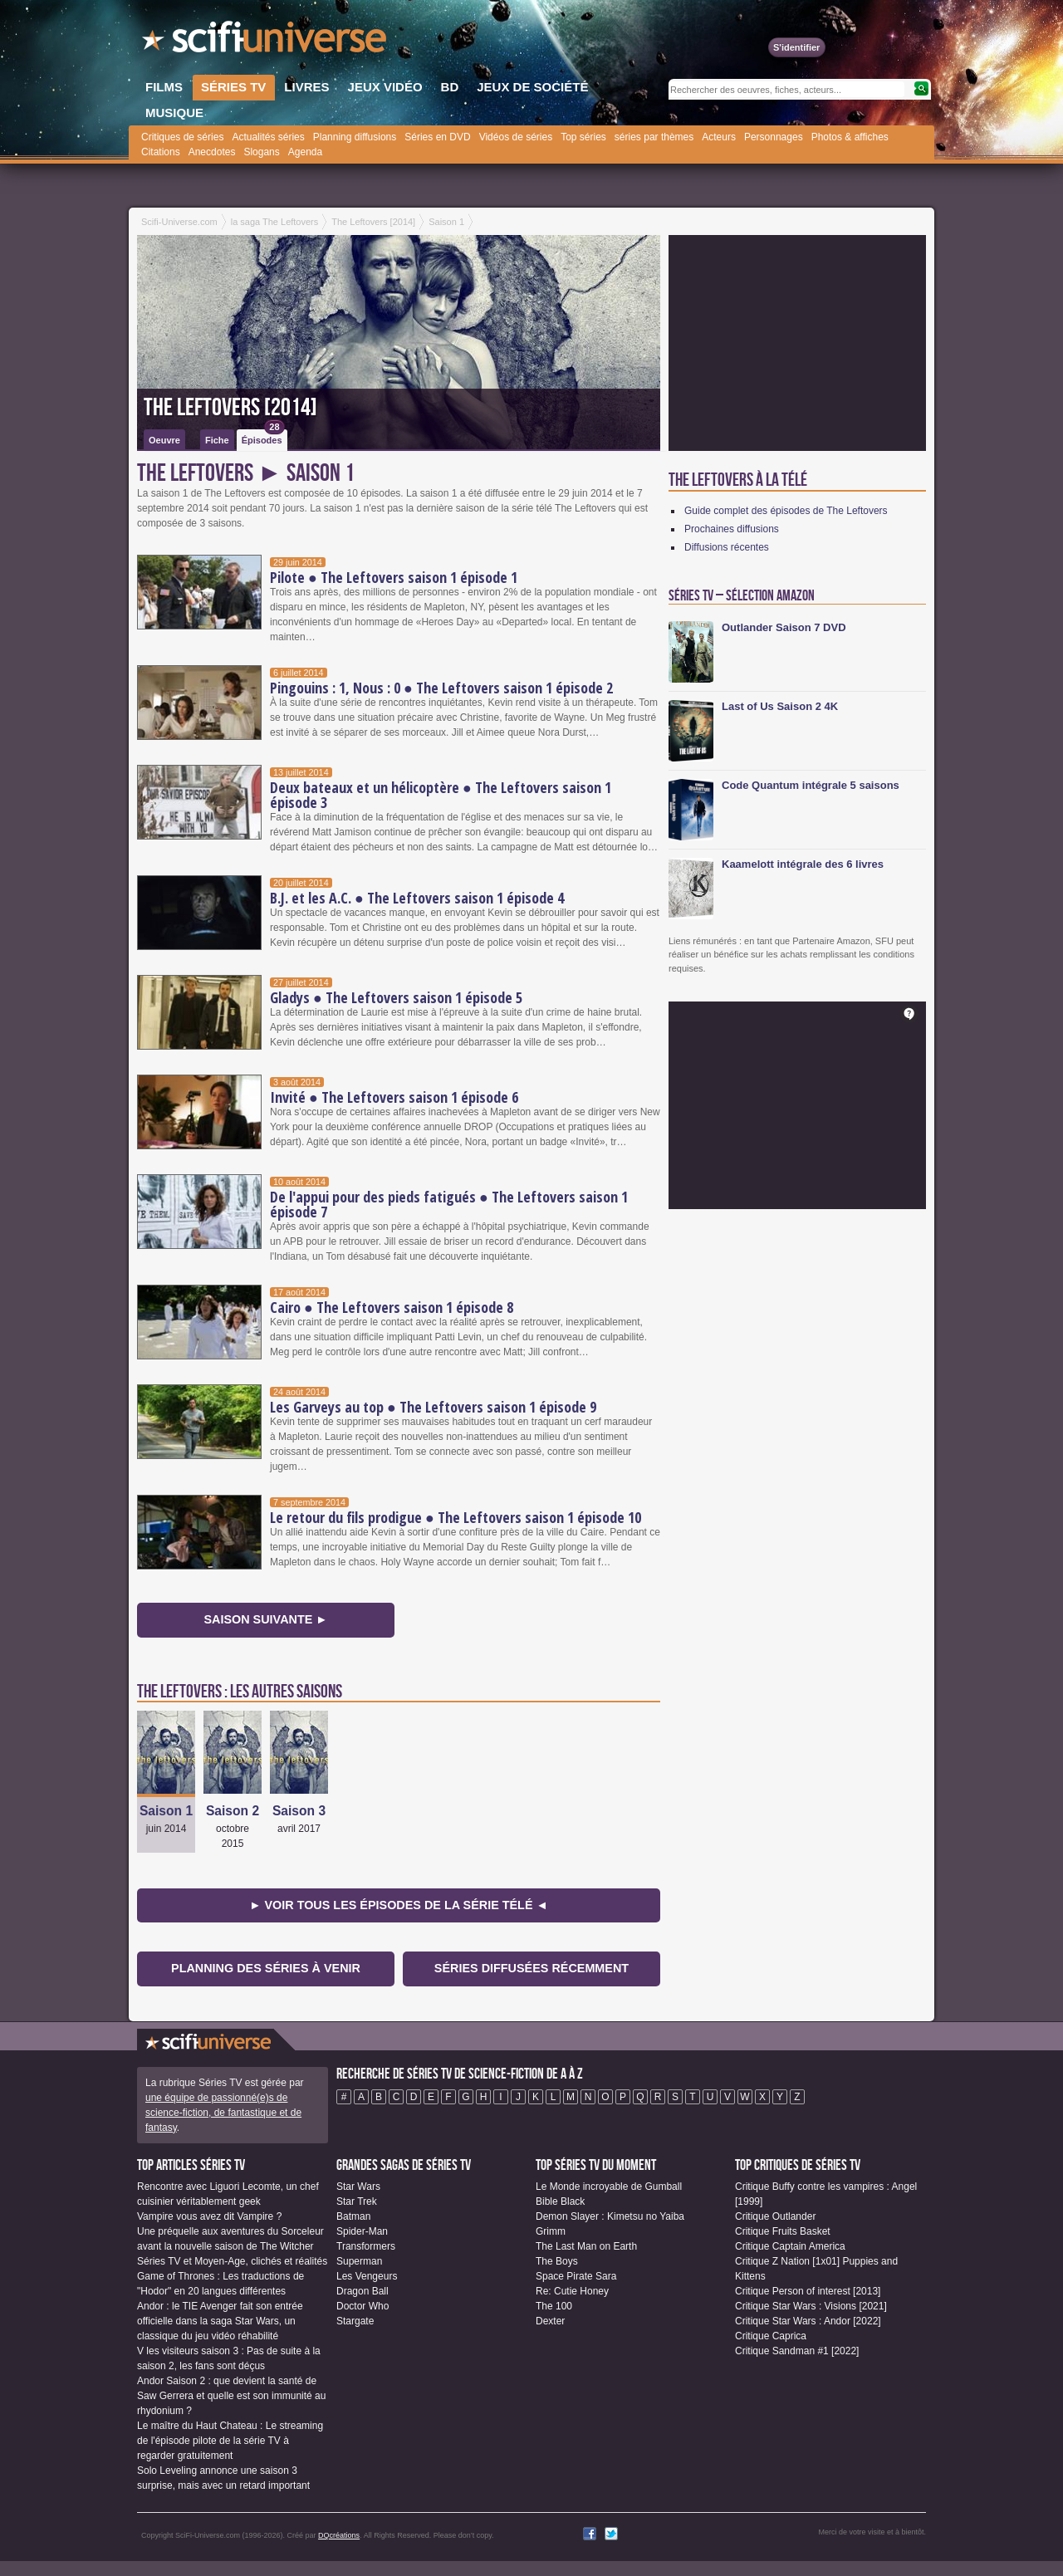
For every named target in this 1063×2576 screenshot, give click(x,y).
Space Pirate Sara (576, 2276)
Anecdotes (212, 152)
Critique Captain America (790, 2246)
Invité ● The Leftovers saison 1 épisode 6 (394, 1097)
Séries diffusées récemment (531, 1968)
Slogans (261, 152)
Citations (160, 152)
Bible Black (560, 2201)
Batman (353, 2216)
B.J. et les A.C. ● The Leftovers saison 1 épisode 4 (417, 898)
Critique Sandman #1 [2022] (797, 2351)
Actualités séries (268, 137)
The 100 (554, 2306)
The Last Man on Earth (586, 2246)
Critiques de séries (182, 137)
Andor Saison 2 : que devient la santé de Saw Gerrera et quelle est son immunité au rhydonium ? (231, 2396)
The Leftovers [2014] (230, 408)
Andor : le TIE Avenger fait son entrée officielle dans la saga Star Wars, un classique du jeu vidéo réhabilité (220, 2321)
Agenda (305, 152)
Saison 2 (232, 1811)
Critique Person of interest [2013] (807, 2291)
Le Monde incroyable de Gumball (609, 2186)
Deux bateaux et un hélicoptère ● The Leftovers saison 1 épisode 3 (440, 794)
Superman (359, 2261)
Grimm (551, 2231)
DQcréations (339, 2535)
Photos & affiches (850, 137)
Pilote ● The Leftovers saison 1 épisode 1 (393, 577)
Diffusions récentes (726, 547)
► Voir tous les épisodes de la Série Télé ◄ (398, 1905)
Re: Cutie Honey (572, 2291)
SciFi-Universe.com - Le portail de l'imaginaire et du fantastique (265, 41)
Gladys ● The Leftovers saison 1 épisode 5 (396, 997)
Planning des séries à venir (265, 1968)
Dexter (550, 2321)
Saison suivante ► (265, 1619)
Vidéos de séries (516, 137)
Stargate (355, 2321)
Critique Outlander (775, 2216)
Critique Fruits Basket (782, 2231)
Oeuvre (164, 440)
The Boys (557, 2261)
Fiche (217, 440)
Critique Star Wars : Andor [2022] (808, 2321)
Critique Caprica (770, 2336)
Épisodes (263, 437)
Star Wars (358, 2186)
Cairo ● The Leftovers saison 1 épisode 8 (391, 1307)
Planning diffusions (355, 137)
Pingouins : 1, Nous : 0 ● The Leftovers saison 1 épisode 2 (441, 688)
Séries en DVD (437, 137)
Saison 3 (299, 1811)
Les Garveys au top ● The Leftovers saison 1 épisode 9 (433, 1407)
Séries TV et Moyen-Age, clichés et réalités (232, 2261)
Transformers (365, 2246)
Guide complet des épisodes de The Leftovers (786, 511)
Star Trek (356, 2201)
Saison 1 (166, 1811)
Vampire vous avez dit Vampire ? (209, 2216)
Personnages (773, 137)
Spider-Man (362, 2231)
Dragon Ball (362, 2291)
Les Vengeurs (366, 2276)
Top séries (583, 137)
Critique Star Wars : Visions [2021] (811, 2306)
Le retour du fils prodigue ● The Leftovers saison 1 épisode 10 (455, 1517)
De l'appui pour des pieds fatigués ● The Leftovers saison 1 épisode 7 (449, 1204)
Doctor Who (362, 2306)
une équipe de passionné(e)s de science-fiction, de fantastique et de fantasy (223, 2112)
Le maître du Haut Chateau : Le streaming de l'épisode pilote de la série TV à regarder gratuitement (230, 2440)
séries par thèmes (654, 137)
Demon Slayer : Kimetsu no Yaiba (610, 2216)
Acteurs (719, 137)
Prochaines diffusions (731, 529)
